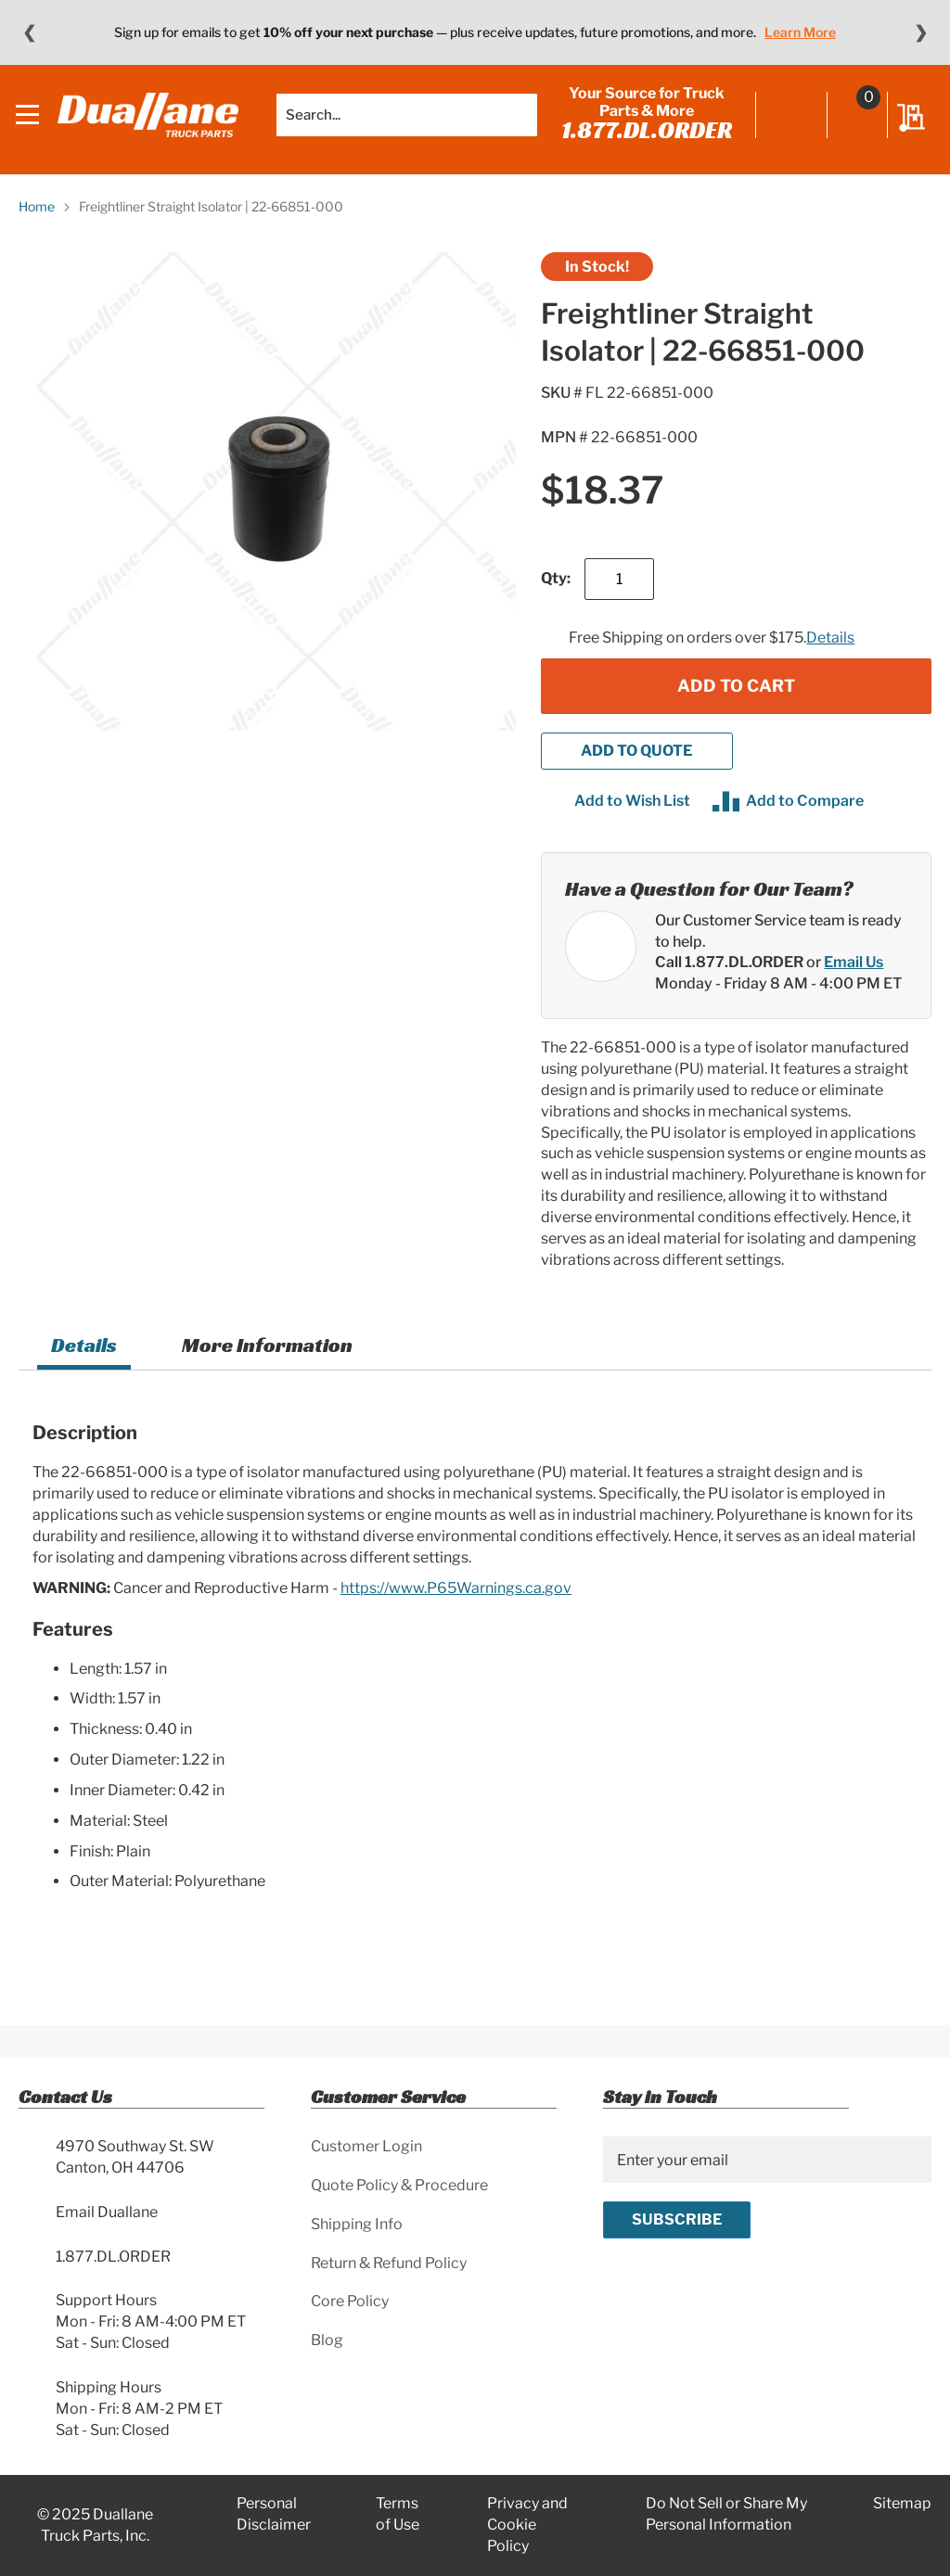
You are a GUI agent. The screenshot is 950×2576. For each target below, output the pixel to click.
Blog (327, 2340)
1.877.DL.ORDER (643, 136)
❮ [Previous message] (29, 32)
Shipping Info (357, 2224)
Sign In (789, 122)
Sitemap (902, 2503)
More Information (267, 1357)
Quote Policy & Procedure (399, 2185)
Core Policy (350, 2301)
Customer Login (366, 2146)
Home (37, 218)
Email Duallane (107, 2212)
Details (830, 649)
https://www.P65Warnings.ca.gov (455, 1599)
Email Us (853, 974)
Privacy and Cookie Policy (527, 2524)
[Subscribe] (677, 2219)
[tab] (84, 1360)
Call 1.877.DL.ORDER (729, 974)
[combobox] (404, 120)
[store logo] (148, 121)
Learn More (800, 32)
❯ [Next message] (921, 32)
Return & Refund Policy (389, 2263)
